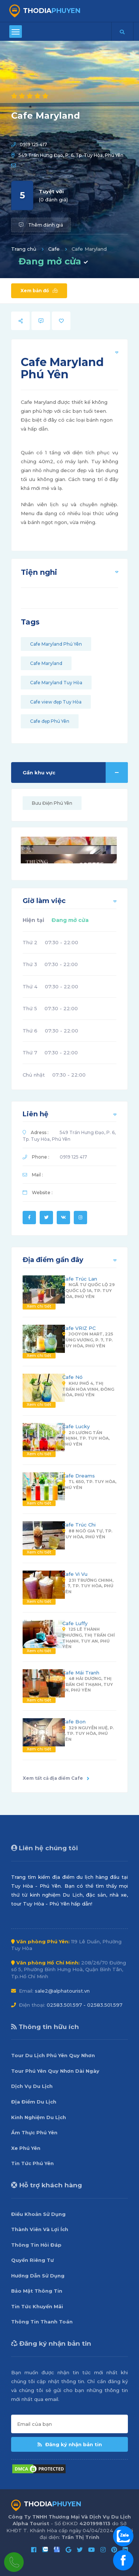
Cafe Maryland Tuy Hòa (56, 682)
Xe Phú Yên (25, 2148)
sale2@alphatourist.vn (62, 1991)
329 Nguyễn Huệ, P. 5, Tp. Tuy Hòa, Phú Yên (88, 1733)
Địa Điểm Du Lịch (33, 2102)
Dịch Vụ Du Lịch (32, 2086)
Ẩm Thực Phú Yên (34, 2132)
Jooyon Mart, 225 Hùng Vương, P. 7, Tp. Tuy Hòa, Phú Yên (87, 1339)
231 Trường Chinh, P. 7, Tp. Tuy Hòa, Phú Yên (87, 1586)
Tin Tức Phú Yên (32, 2163)
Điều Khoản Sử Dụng (38, 2214)
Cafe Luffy (74, 1623)
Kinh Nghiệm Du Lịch (38, 2117)
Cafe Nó (72, 1377)
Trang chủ (23, 249)
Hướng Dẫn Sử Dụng (37, 2276)
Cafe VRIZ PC (79, 1328)
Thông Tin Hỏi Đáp (36, 2245)
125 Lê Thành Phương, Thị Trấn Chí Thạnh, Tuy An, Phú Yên (88, 1638)
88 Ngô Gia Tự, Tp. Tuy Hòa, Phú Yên (87, 1533)
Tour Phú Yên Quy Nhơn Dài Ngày (55, 2071)
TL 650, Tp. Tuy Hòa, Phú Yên (89, 1484)
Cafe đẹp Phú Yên (49, 721)
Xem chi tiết (39, 1306)
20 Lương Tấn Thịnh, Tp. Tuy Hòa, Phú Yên (86, 1438)
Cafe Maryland (46, 663)
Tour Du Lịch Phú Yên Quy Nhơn (53, 2055)
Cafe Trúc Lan (79, 1279)
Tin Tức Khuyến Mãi (37, 2306)
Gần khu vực (75, 772)
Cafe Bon (74, 1722)
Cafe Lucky (76, 1426)
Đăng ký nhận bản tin (69, 2444)
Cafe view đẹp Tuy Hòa (56, 702)
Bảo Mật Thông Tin (36, 2291)
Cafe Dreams (78, 1476)
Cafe (54, 249)
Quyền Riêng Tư (32, 2260)
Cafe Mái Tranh (80, 1673)
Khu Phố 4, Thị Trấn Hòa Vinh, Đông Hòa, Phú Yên (88, 1389)
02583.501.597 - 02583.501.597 (84, 2005)
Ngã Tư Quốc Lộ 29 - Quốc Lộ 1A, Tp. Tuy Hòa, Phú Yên (88, 1290)
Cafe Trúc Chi (79, 1525)
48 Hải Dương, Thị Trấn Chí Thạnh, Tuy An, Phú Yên (87, 1684)
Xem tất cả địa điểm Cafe (56, 1778)
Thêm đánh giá (41, 225)
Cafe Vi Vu (74, 1574)
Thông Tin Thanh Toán (42, 2322)
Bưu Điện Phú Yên (52, 803)
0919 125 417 (33, 144)
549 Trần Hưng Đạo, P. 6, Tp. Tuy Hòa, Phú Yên (71, 155)
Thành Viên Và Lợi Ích (39, 2229)
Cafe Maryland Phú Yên (56, 644)
